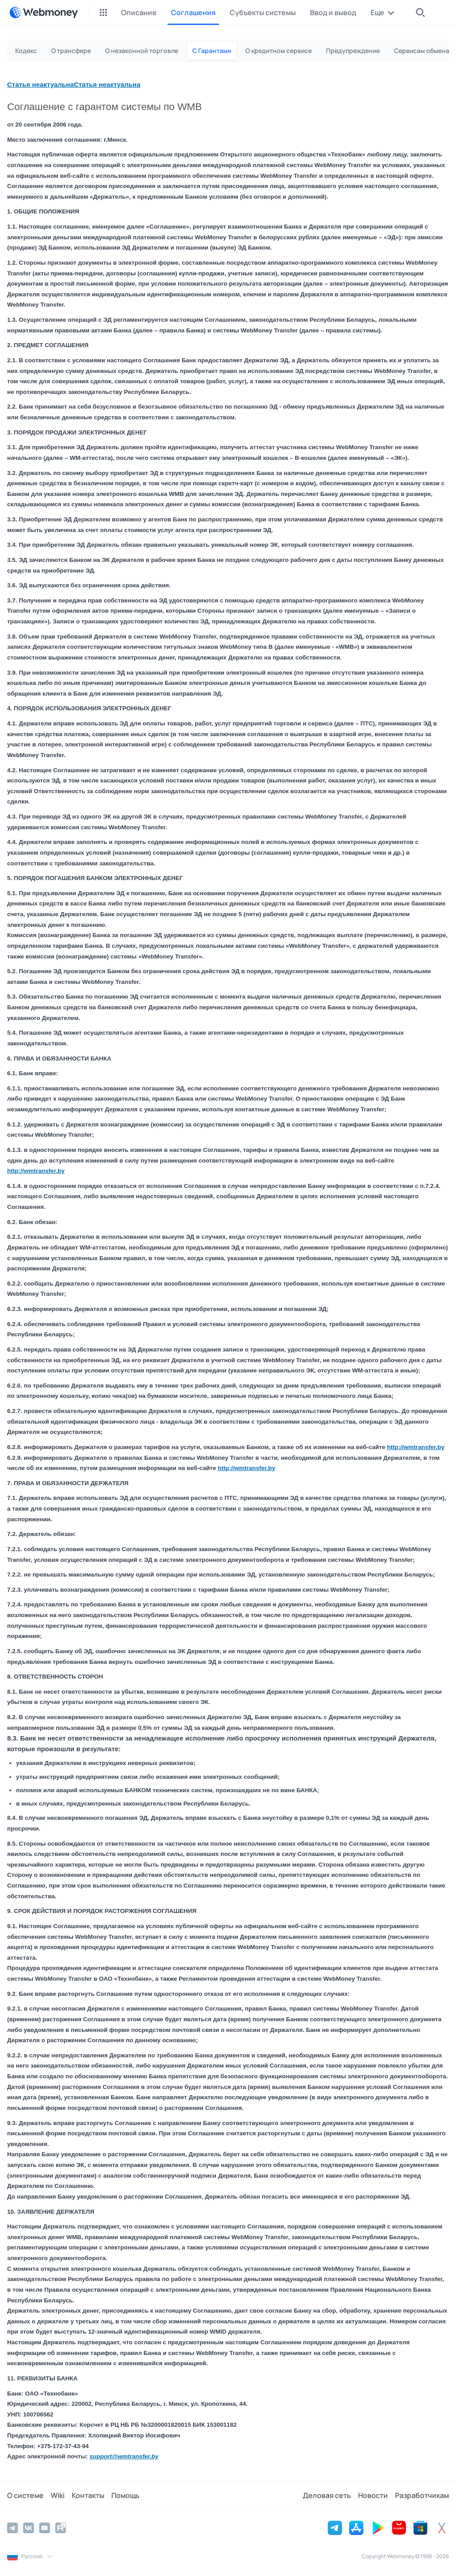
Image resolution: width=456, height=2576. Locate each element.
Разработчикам (422, 2495)
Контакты (88, 2495)
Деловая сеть (327, 2495)
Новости (373, 2495)
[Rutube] (60, 2528)
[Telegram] (12, 2528)
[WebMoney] (43, 12)
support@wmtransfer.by (124, 2456)
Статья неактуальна (40, 84)
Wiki (58, 2495)
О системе (25, 2495)
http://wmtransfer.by (36, 1170)
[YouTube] (44, 2528)
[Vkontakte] (28, 2528)
